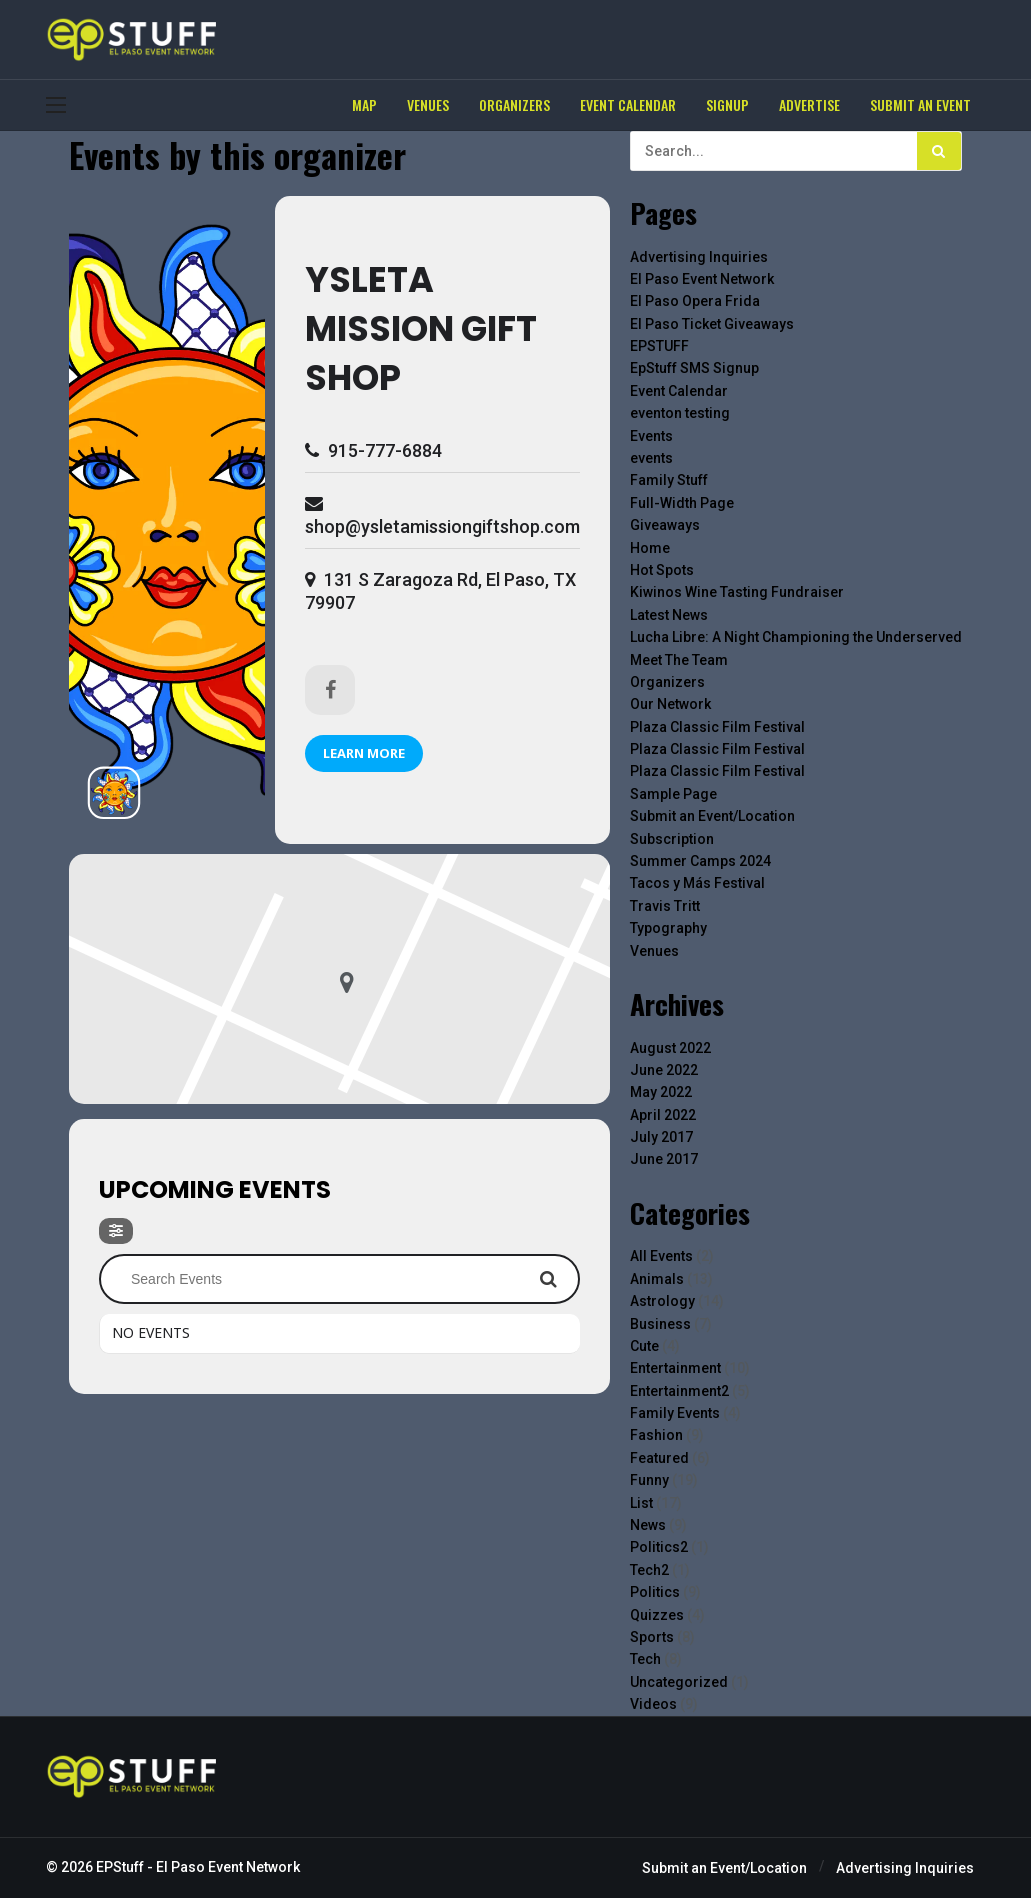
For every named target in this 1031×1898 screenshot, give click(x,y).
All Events (661, 1256)
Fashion (656, 1435)
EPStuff (120, 1867)
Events (651, 436)
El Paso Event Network (702, 279)
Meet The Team (679, 660)
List (641, 1503)
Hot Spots (662, 570)
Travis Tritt (665, 906)
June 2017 (664, 1159)
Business (660, 1324)
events (651, 458)
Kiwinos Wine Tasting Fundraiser (737, 592)
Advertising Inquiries (699, 257)
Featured (659, 1458)
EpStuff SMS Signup (694, 368)
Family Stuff (669, 480)
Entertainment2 (679, 1391)
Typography (668, 928)
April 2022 (663, 1115)
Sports (652, 1637)
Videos (653, 1704)
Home (650, 548)
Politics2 (659, 1547)
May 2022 (661, 1092)
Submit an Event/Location (712, 816)
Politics (655, 1592)
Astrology (662, 1301)
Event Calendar (679, 391)
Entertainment (675, 1368)
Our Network (670, 704)
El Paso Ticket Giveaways (712, 324)
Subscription (672, 839)
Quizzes (657, 1615)
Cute (644, 1346)
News (648, 1525)
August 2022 (670, 1048)
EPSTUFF (659, 346)
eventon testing (680, 413)
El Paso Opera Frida (695, 301)
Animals (657, 1279)
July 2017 (661, 1137)
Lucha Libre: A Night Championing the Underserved (796, 637)
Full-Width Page (682, 503)
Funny (649, 1480)
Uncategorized (679, 1682)
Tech (645, 1659)
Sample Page (673, 794)
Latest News (669, 615)
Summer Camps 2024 (700, 861)
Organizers (667, 682)
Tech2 (649, 1570)
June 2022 (664, 1070)
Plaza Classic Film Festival (717, 727)
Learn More (364, 753)
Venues (654, 951)
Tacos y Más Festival (697, 883)
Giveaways (665, 525)
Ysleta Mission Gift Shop (421, 328)
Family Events (675, 1413)
